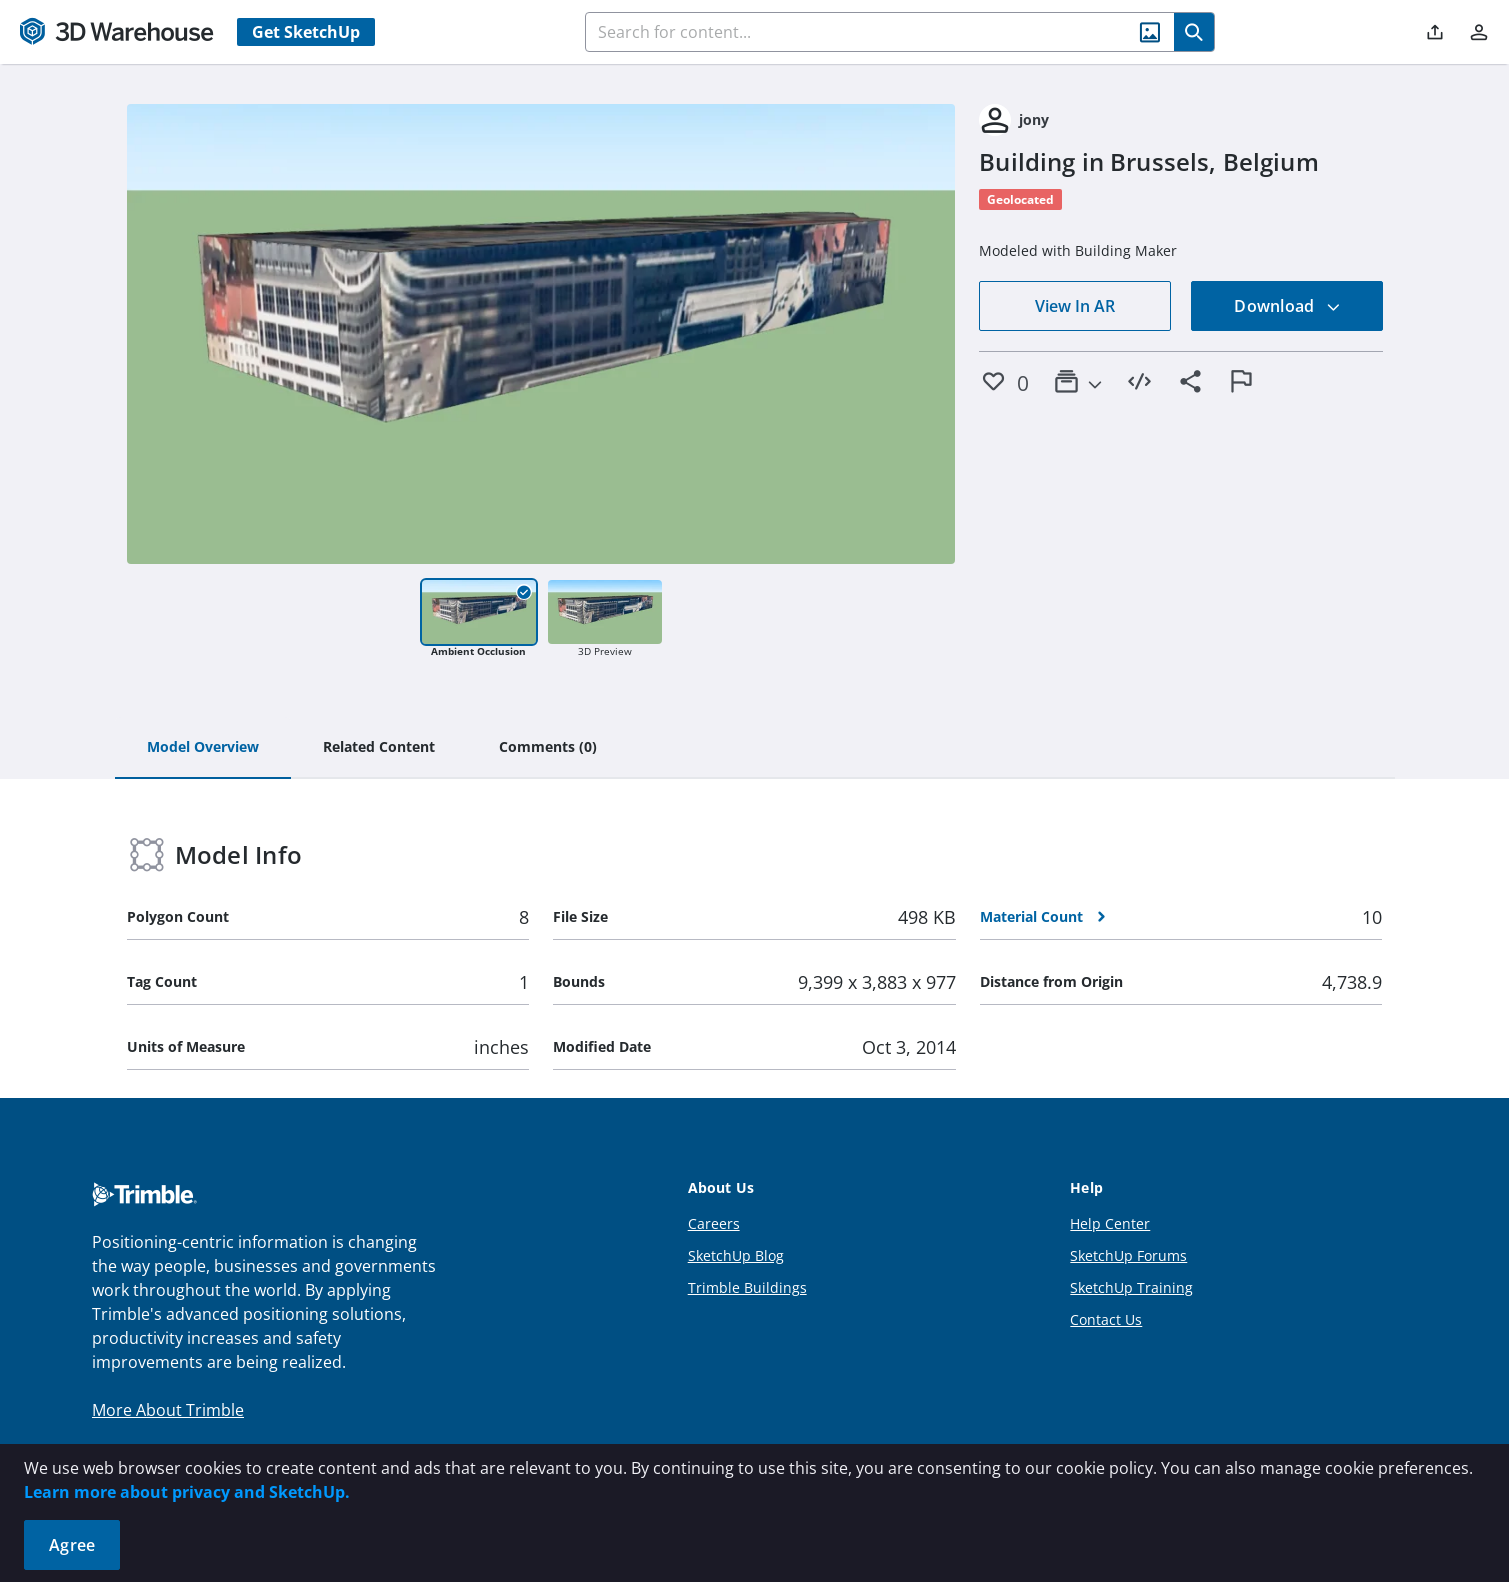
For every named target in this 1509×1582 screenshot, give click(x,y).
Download (1287, 306)
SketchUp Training (1131, 1287)
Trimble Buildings (747, 1287)
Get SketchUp (306, 32)
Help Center (1110, 1223)
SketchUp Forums (1128, 1255)
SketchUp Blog (736, 1255)
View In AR (1075, 306)
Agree (72, 1545)
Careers (714, 1223)
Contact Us (1106, 1319)
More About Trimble (168, 1410)
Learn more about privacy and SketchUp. (187, 1492)
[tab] (203, 748)
